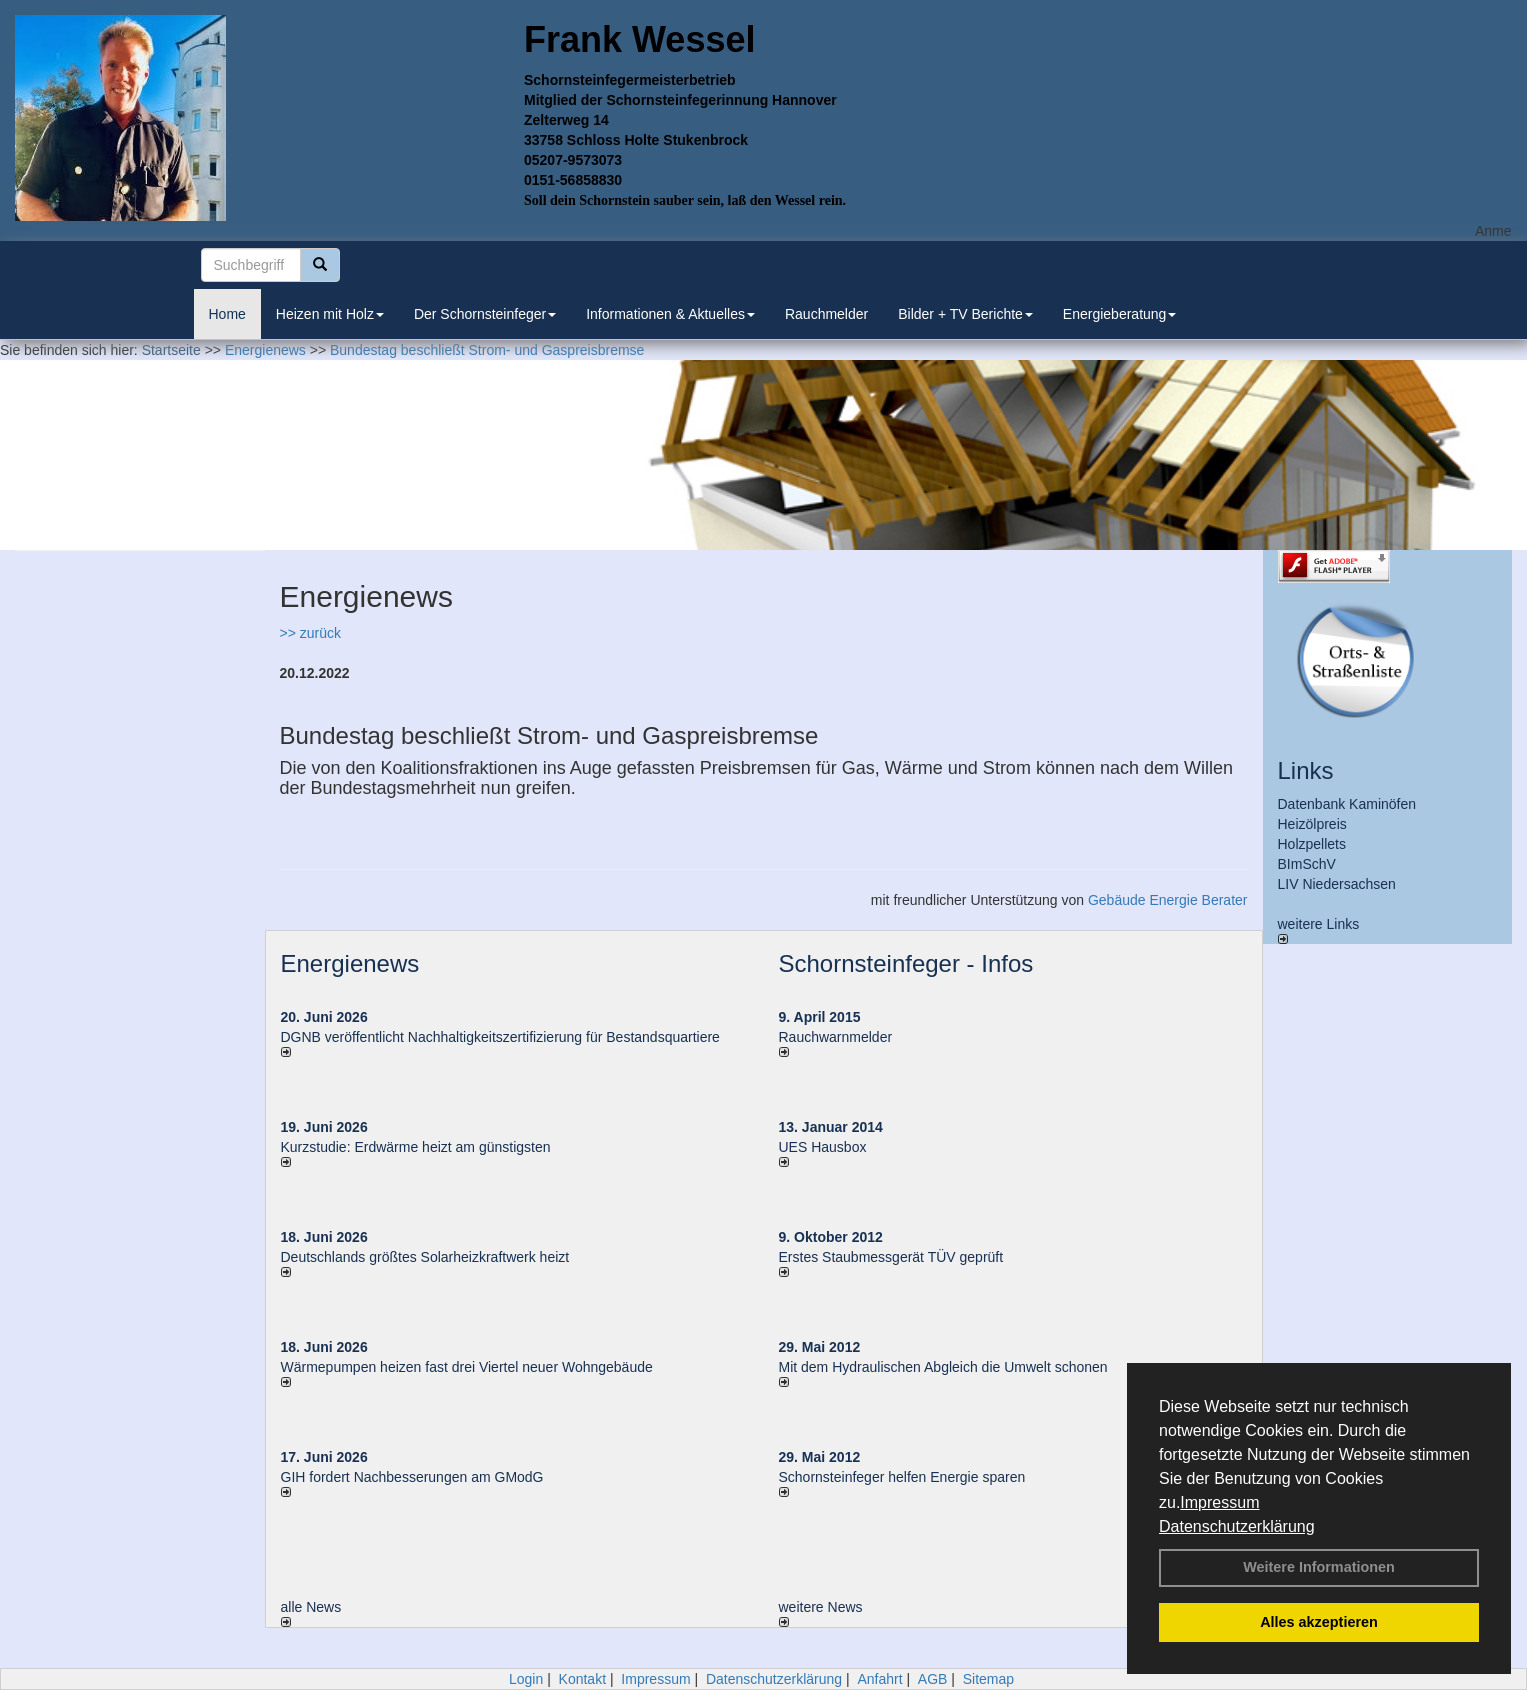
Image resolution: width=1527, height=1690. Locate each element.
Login (526, 1679)
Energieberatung (1120, 314)
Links (1306, 770)
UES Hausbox (823, 1147)
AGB (933, 1679)
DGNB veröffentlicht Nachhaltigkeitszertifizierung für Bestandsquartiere (500, 1037)
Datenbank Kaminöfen (1347, 804)
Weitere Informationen (1319, 1567)
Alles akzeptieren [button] (1319, 1622)
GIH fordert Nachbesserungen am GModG (412, 1477)
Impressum (1219, 1502)
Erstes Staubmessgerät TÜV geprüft (891, 1257)
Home (227, 314)
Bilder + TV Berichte (965, 314)
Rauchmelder (826, 314)
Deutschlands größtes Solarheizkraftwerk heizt (425, 1257)
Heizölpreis (1312, 824)
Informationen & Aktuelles (670, 314)
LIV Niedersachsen (1337, 884)
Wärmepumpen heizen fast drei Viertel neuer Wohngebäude (467, 1367)
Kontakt (582, 1679)
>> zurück (310, 633)
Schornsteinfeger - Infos (906, 963)
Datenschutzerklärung (1237, 1526)
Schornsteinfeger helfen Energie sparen (902, 1477)
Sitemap (988, 1679)
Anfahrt (879, 1679)
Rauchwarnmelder (836, 1037)
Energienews (350, 963)
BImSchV (1307, 864)
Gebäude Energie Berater (1168, 900)
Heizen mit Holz (330, 314)
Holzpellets (1312, 844)
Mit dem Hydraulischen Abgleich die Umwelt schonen (943, 1367)
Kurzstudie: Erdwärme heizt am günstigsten (416, 1147)
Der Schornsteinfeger (485, 314)
